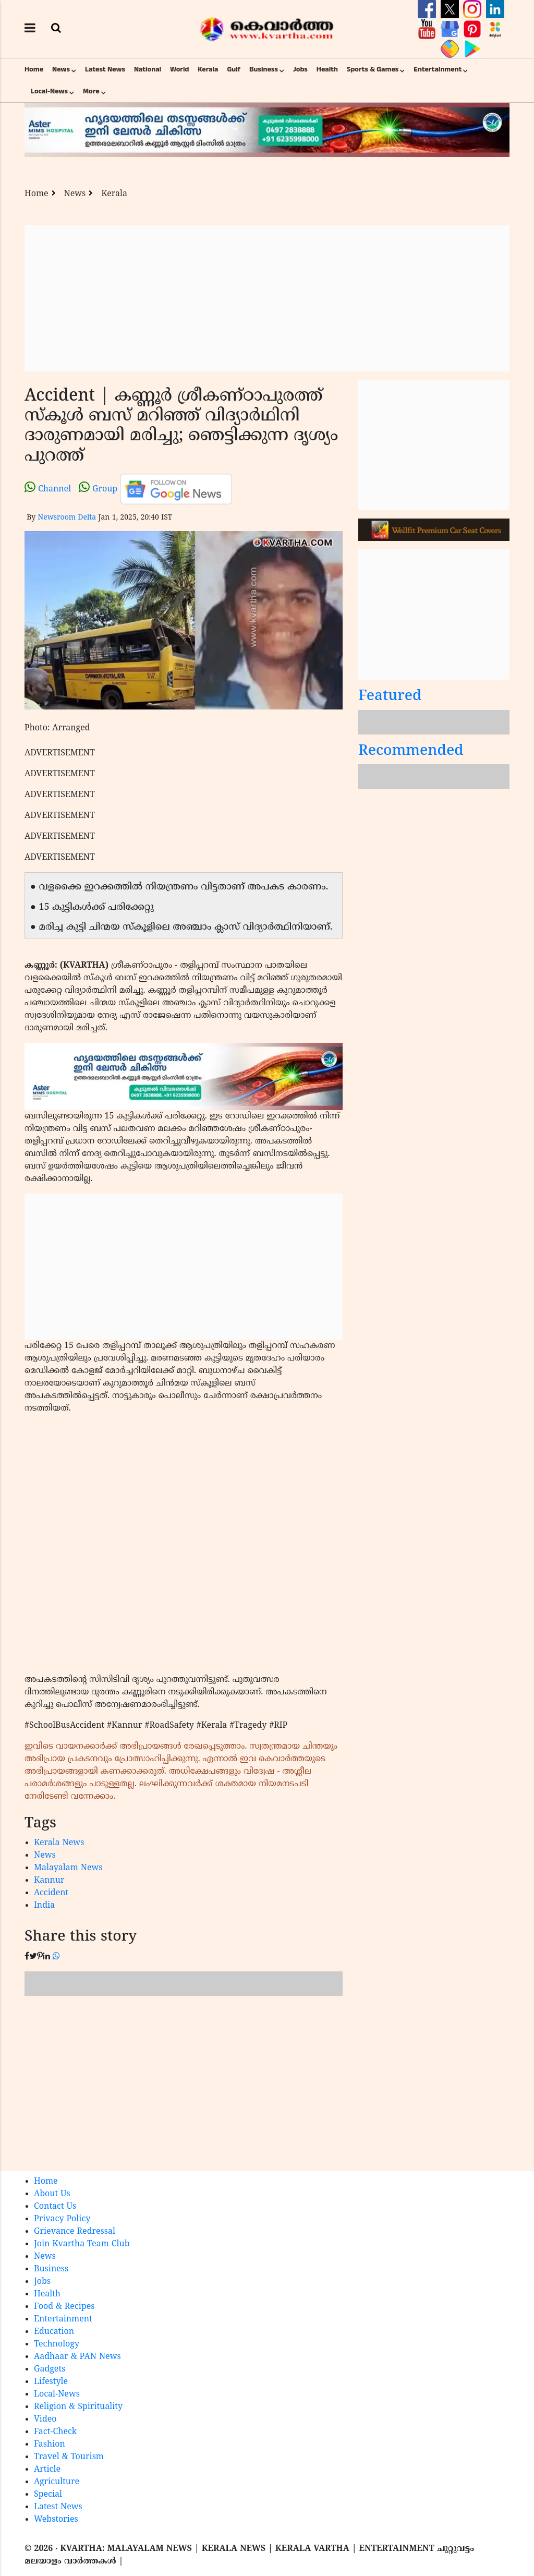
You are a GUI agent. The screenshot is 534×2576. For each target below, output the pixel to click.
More (91, 91)
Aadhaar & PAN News (77, 2357)
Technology (56, 2344)
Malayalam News (68, 1868)
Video (45, 2419)
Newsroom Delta (67, 517)
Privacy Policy (62, 2219)
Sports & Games (373, 69)
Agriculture (56, 2482)
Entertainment (438, 69)
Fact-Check (55, 2432)
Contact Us (55, 2206)
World (179, 69)
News (61, 69)
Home (34, 69)
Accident (51, 1893)
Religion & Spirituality (78, 2407)
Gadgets (49, 2369)
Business (263, 69)
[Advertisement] (267, 298)
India (44, 1905)
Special (48, 2494)
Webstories (56, 2519)
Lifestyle (51, 2382)
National (147, 69)
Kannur (49, 1880)
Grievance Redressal (74, 2231)
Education (54, 2332)
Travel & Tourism (69, 2457)
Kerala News (59, 1843)
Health (327, 69)
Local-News (49, 91)
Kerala (208, 69)
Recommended (411, 751)
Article (47, 2469)
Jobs (300, 69)
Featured (390, 697)
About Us (52, 2194)
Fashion (49, 2444)
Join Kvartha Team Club (82, 2244)
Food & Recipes (64, 2307)
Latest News (105, 69)
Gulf (233, 69)
